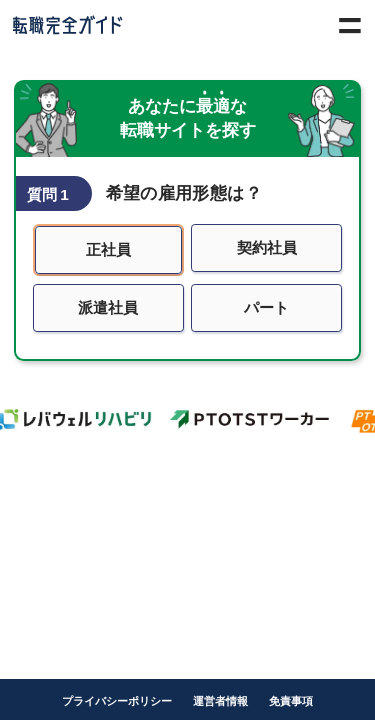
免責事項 (291, 701)
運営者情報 (220, 701)
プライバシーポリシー (117, 701)
